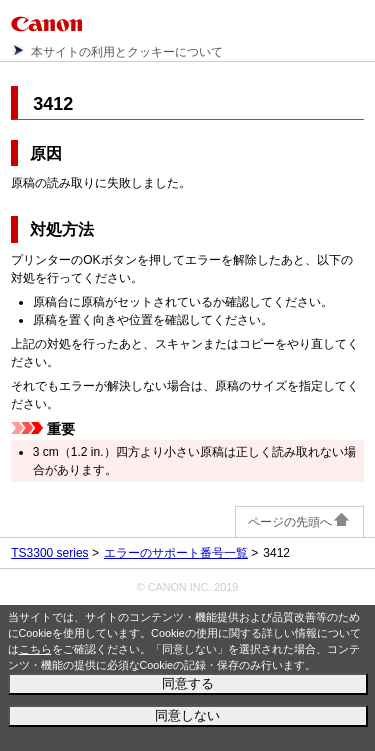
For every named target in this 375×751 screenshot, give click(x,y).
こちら (35, 649)
